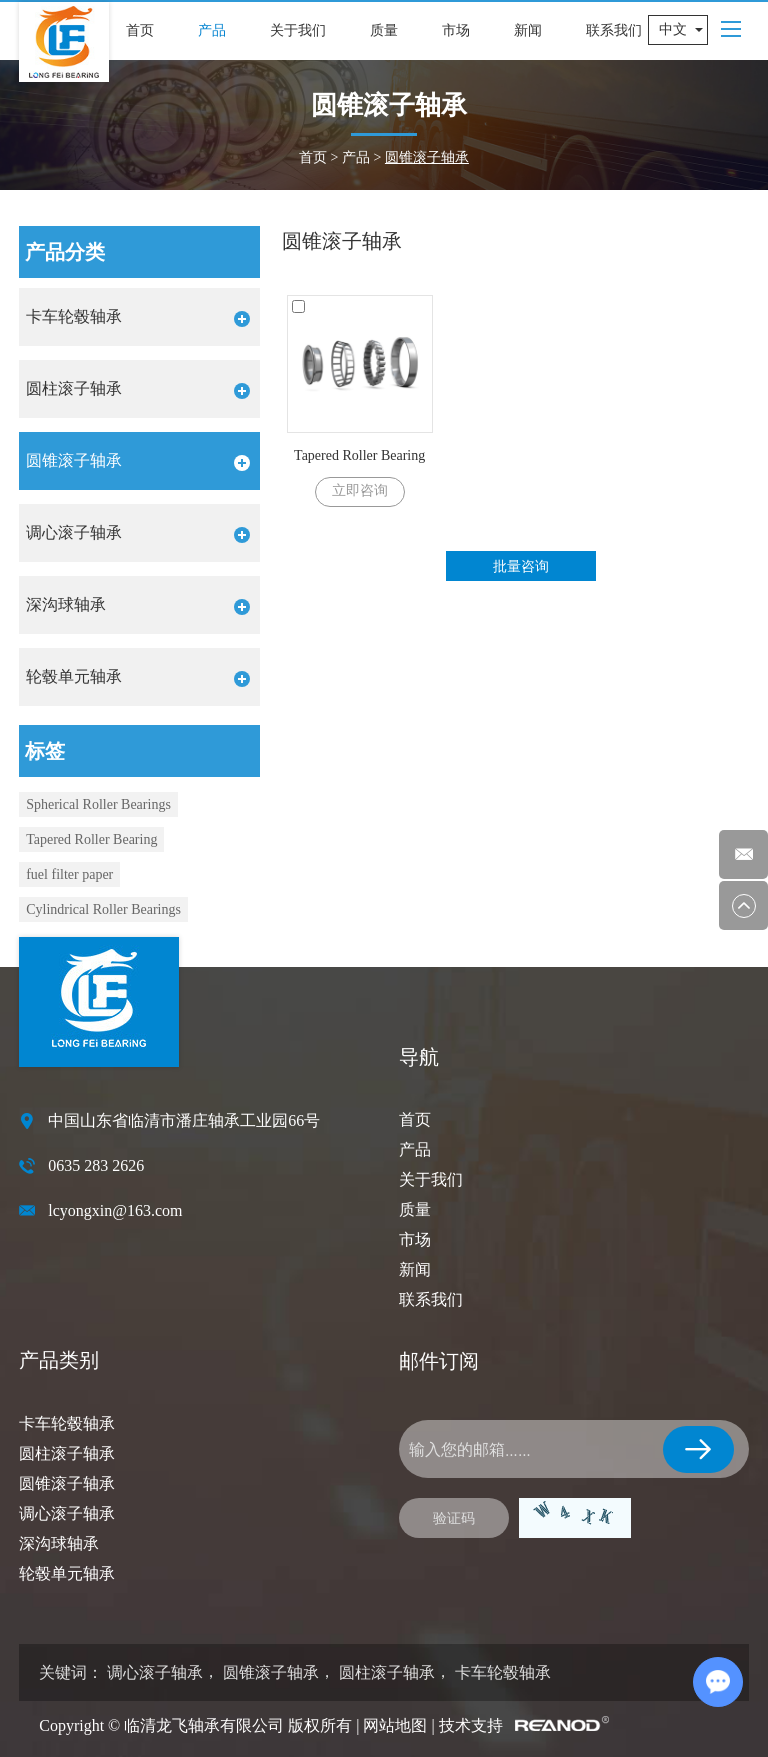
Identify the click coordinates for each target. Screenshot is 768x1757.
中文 (673, 29)
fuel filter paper (69, 874)
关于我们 (298, 30)
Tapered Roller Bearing (359, 455)
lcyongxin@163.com (115, 1210)
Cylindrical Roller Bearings (103, 909)
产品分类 (65, 252)
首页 (140, 30)
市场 (456, 30)
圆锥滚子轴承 (427, 157)
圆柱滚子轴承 (67, 1453)
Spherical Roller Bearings (98, 804)
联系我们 (614, 30)
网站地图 (395, 1725)
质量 (384, 30)
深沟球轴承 (59, 1543)
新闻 (528, 30)
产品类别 (59, 1360)
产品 (212, 30)
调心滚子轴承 (67, 1513)
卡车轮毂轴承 (67, 1423)
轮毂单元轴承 (67, 1573)
